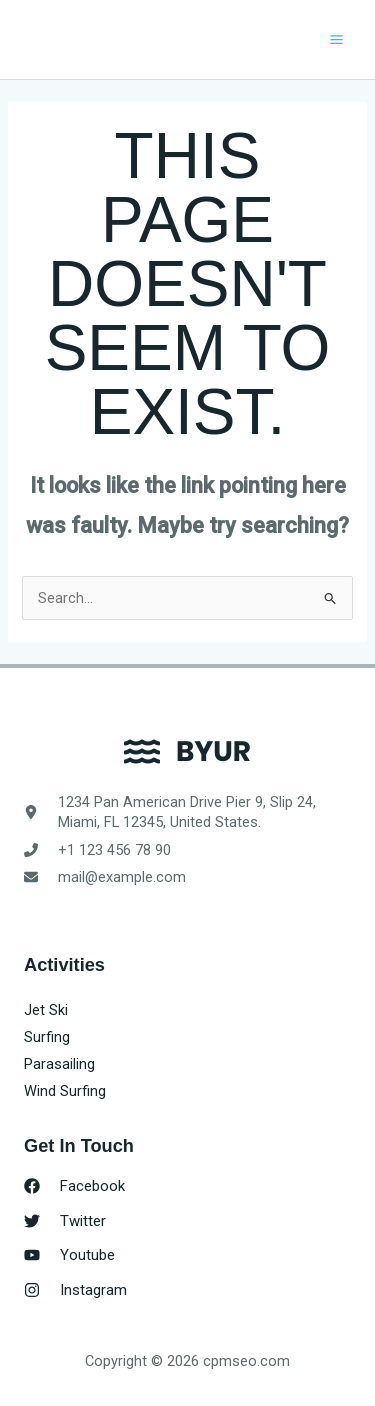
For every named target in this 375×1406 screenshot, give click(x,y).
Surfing (47, 1037)
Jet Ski (46, 1010)
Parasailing (59, 1064)
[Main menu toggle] (336, 39)
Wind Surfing (65, 1091)
